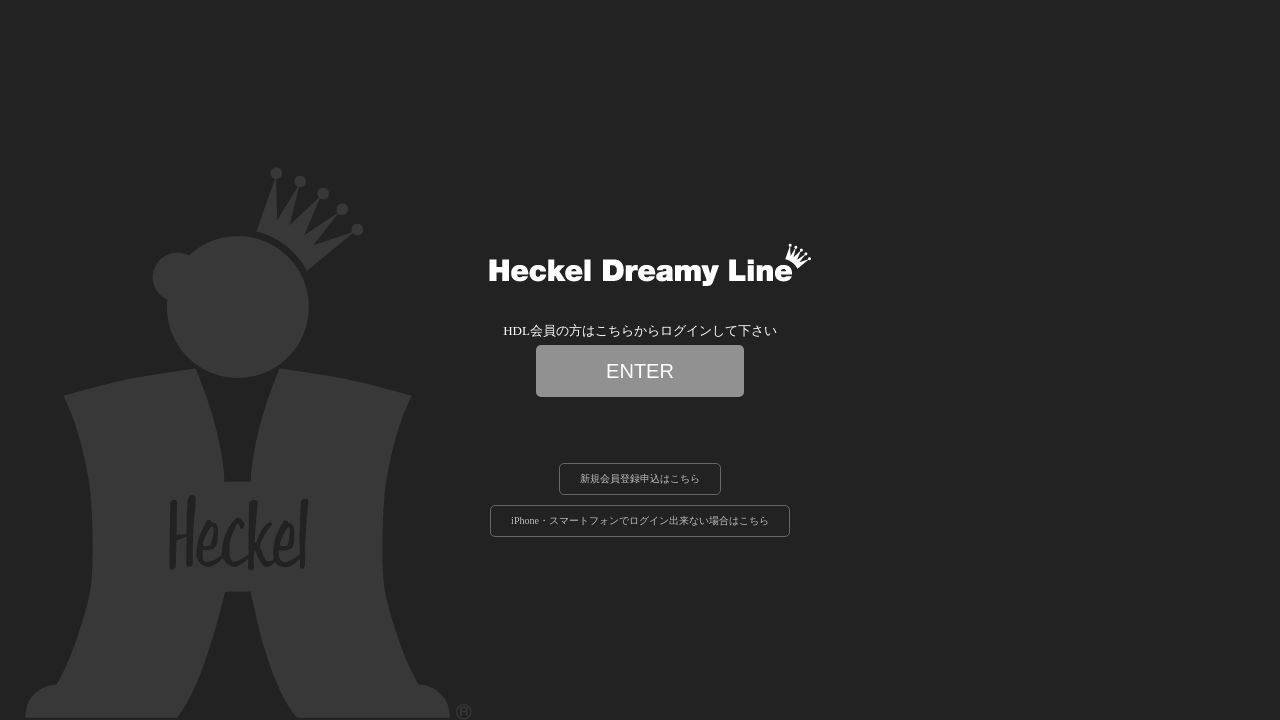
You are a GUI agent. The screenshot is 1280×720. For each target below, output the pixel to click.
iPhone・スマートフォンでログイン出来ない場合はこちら (640, 520)
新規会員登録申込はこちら (640, 478)
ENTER (640, 371)
